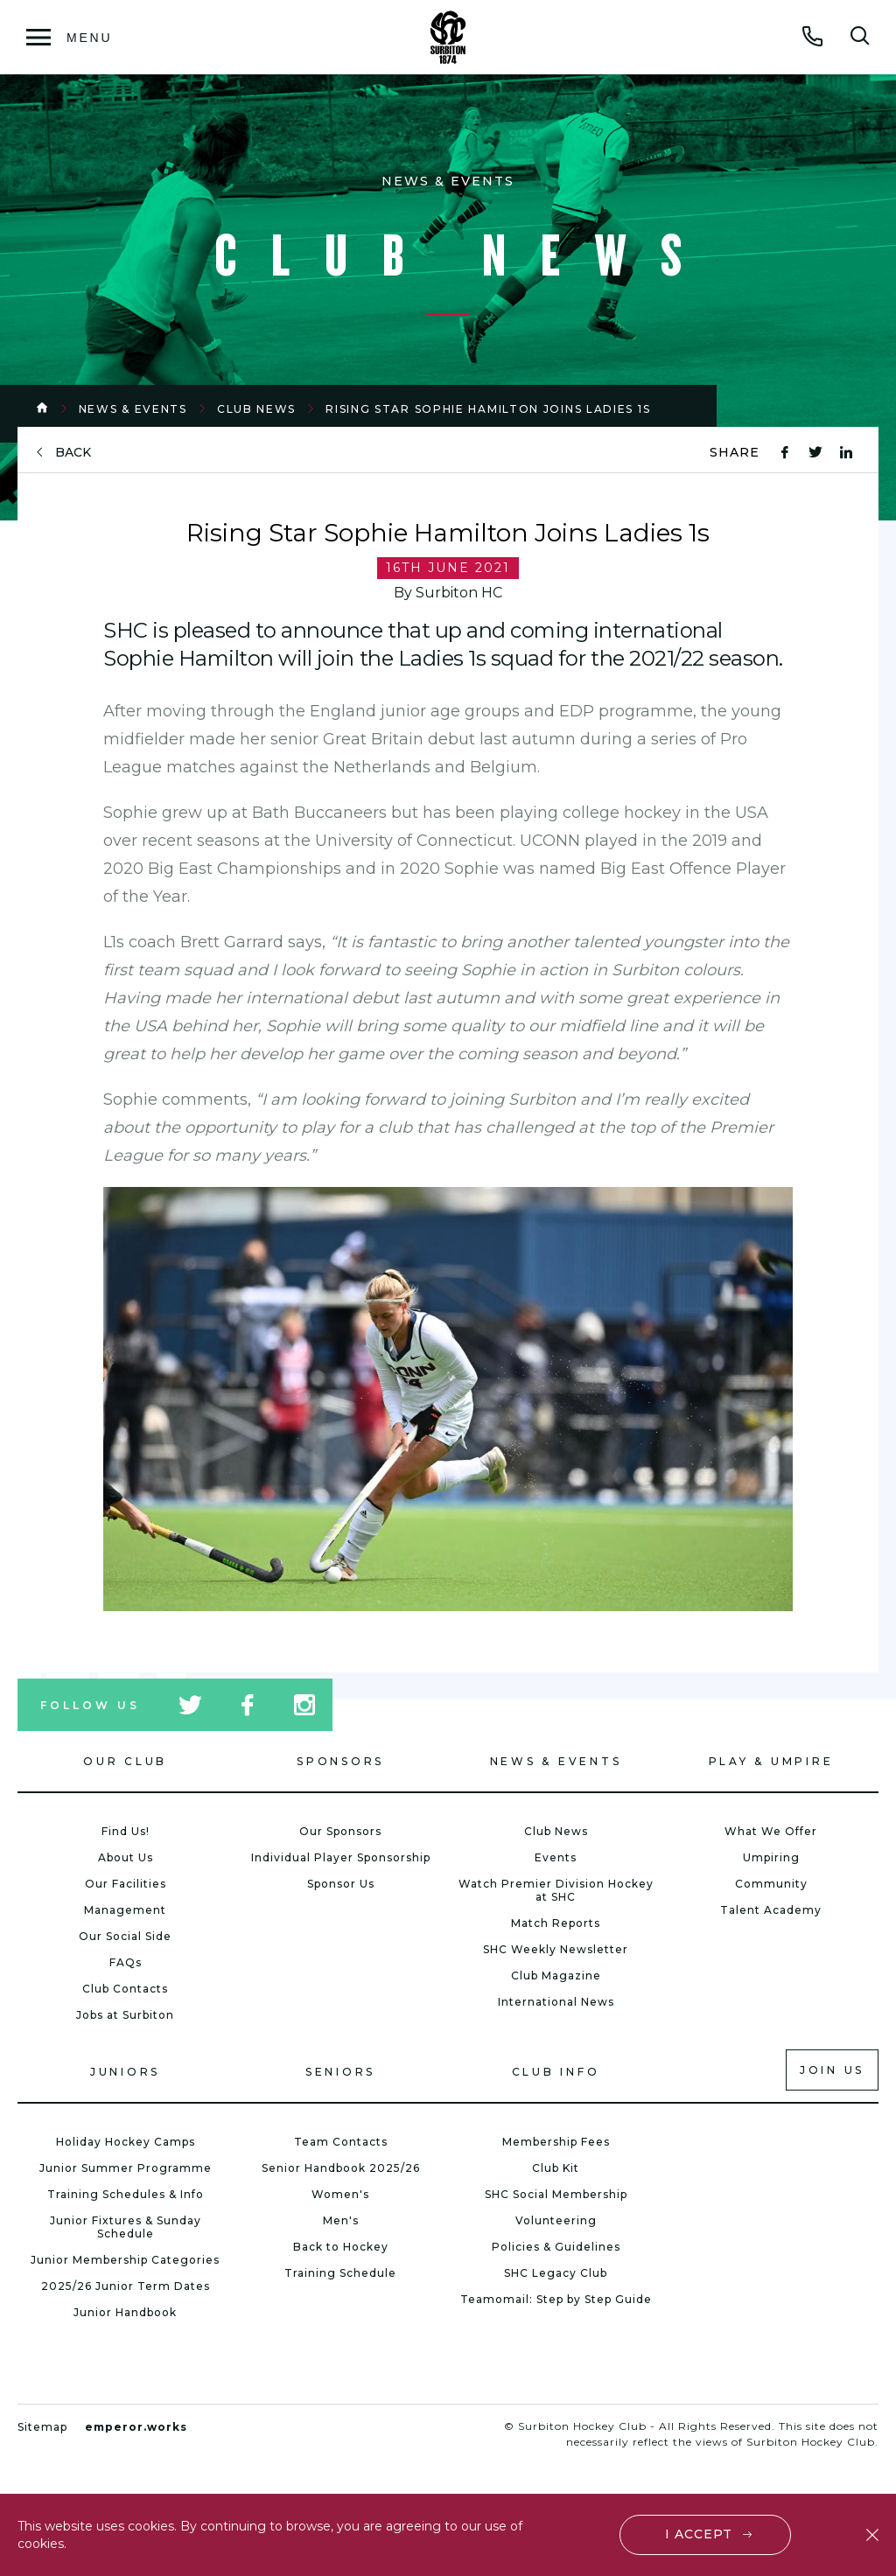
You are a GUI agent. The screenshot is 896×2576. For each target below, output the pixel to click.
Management (125, 1909)
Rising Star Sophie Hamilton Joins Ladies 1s (488, 408)
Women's (340, 2194)
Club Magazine (556, 1975)
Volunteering (556, 2220)
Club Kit (555, 2168)
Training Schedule (340, 2272)
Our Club (125, 1761)
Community (771, 1883)
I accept (698, 2534)
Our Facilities (125, 1883)
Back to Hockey (340, 2246)
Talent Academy (771, 1909)
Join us (832, 2070)
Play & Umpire (771, 1761)
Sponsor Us (340, 1883)
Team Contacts (341, 2141)
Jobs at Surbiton (125, 2014)
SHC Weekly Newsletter (555, 1949)
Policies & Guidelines (556, 2246)
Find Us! (126, 1831)
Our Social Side (125, 1936)
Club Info (556, 2071)
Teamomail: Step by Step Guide (556, 2299)
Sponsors (340, 1761)
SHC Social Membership (556, 2194)
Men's (341, 2220)
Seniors (340, 2071)
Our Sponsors (340, 1831)
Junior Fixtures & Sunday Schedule (125, 2227)
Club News (256, 408)
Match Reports (555, 1923)
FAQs (125, 1962)
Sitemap (42, 2426)
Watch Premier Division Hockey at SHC (556, 1890)
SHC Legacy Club (555, 2272)
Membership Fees (556, 2141)
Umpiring (771, 1857)
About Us (125, 1857)
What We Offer (770, 1831)
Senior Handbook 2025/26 (341, 2168)
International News (556, 2001)
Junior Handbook (125, 2312)
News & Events (133, 408)
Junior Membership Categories (125, 2259)
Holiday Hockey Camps (125, 2141)
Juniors (125, 2071)
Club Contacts (125, 1988)
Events (556, 1857)
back (73, 452)
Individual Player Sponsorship (340, 1857)
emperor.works (136, 2426)
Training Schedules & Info (125, 2194)
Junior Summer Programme (125, 2168)
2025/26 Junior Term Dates (125, 2286)
